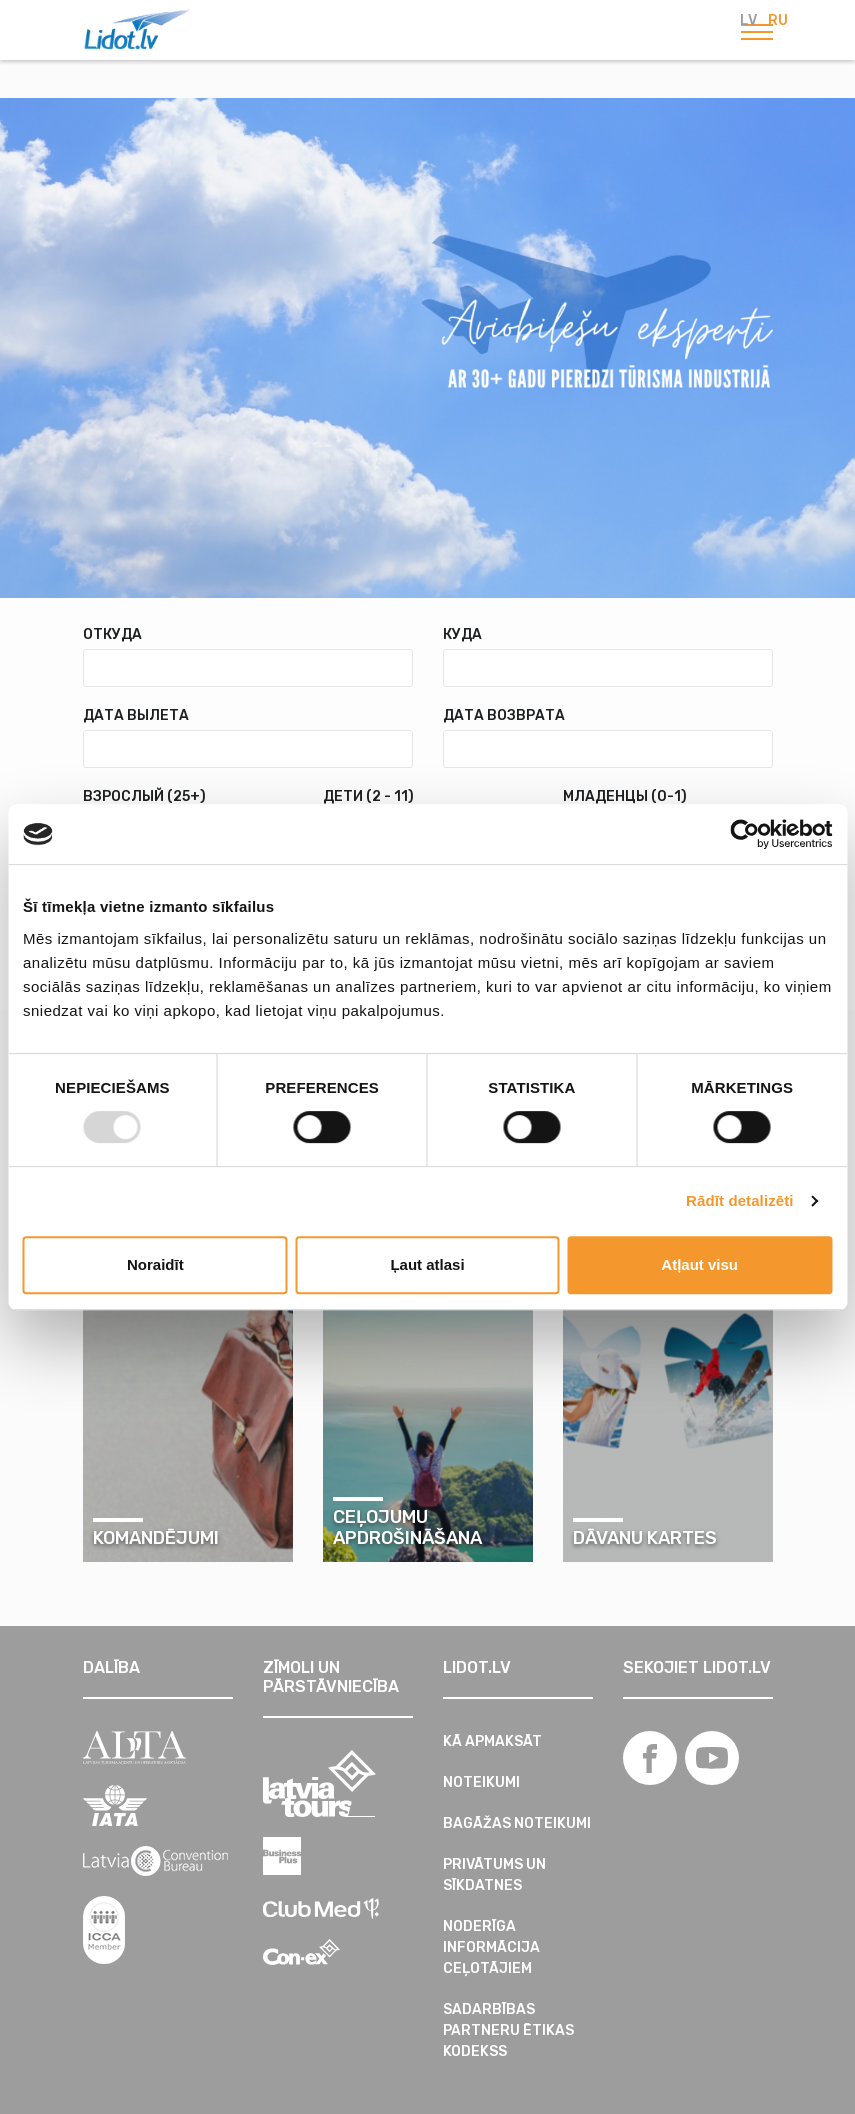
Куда (462, 634)
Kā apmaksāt (492, 1741)
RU (778, 20)
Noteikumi (481, 1782)
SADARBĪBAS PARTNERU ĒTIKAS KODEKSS (508, 2030)
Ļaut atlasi (427, 1264)
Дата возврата (504, 715)
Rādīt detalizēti (739, 1200)
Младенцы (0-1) (625, 796)
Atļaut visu (699, 1264)
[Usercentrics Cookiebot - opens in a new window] (744, 834)
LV (748, 20)
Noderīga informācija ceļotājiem (491, 1947)
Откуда (112, 634)
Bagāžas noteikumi (517, 1823)
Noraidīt (155, 1264)
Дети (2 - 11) (368, 796)
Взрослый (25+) (144, 796)
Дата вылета (136, 715)
